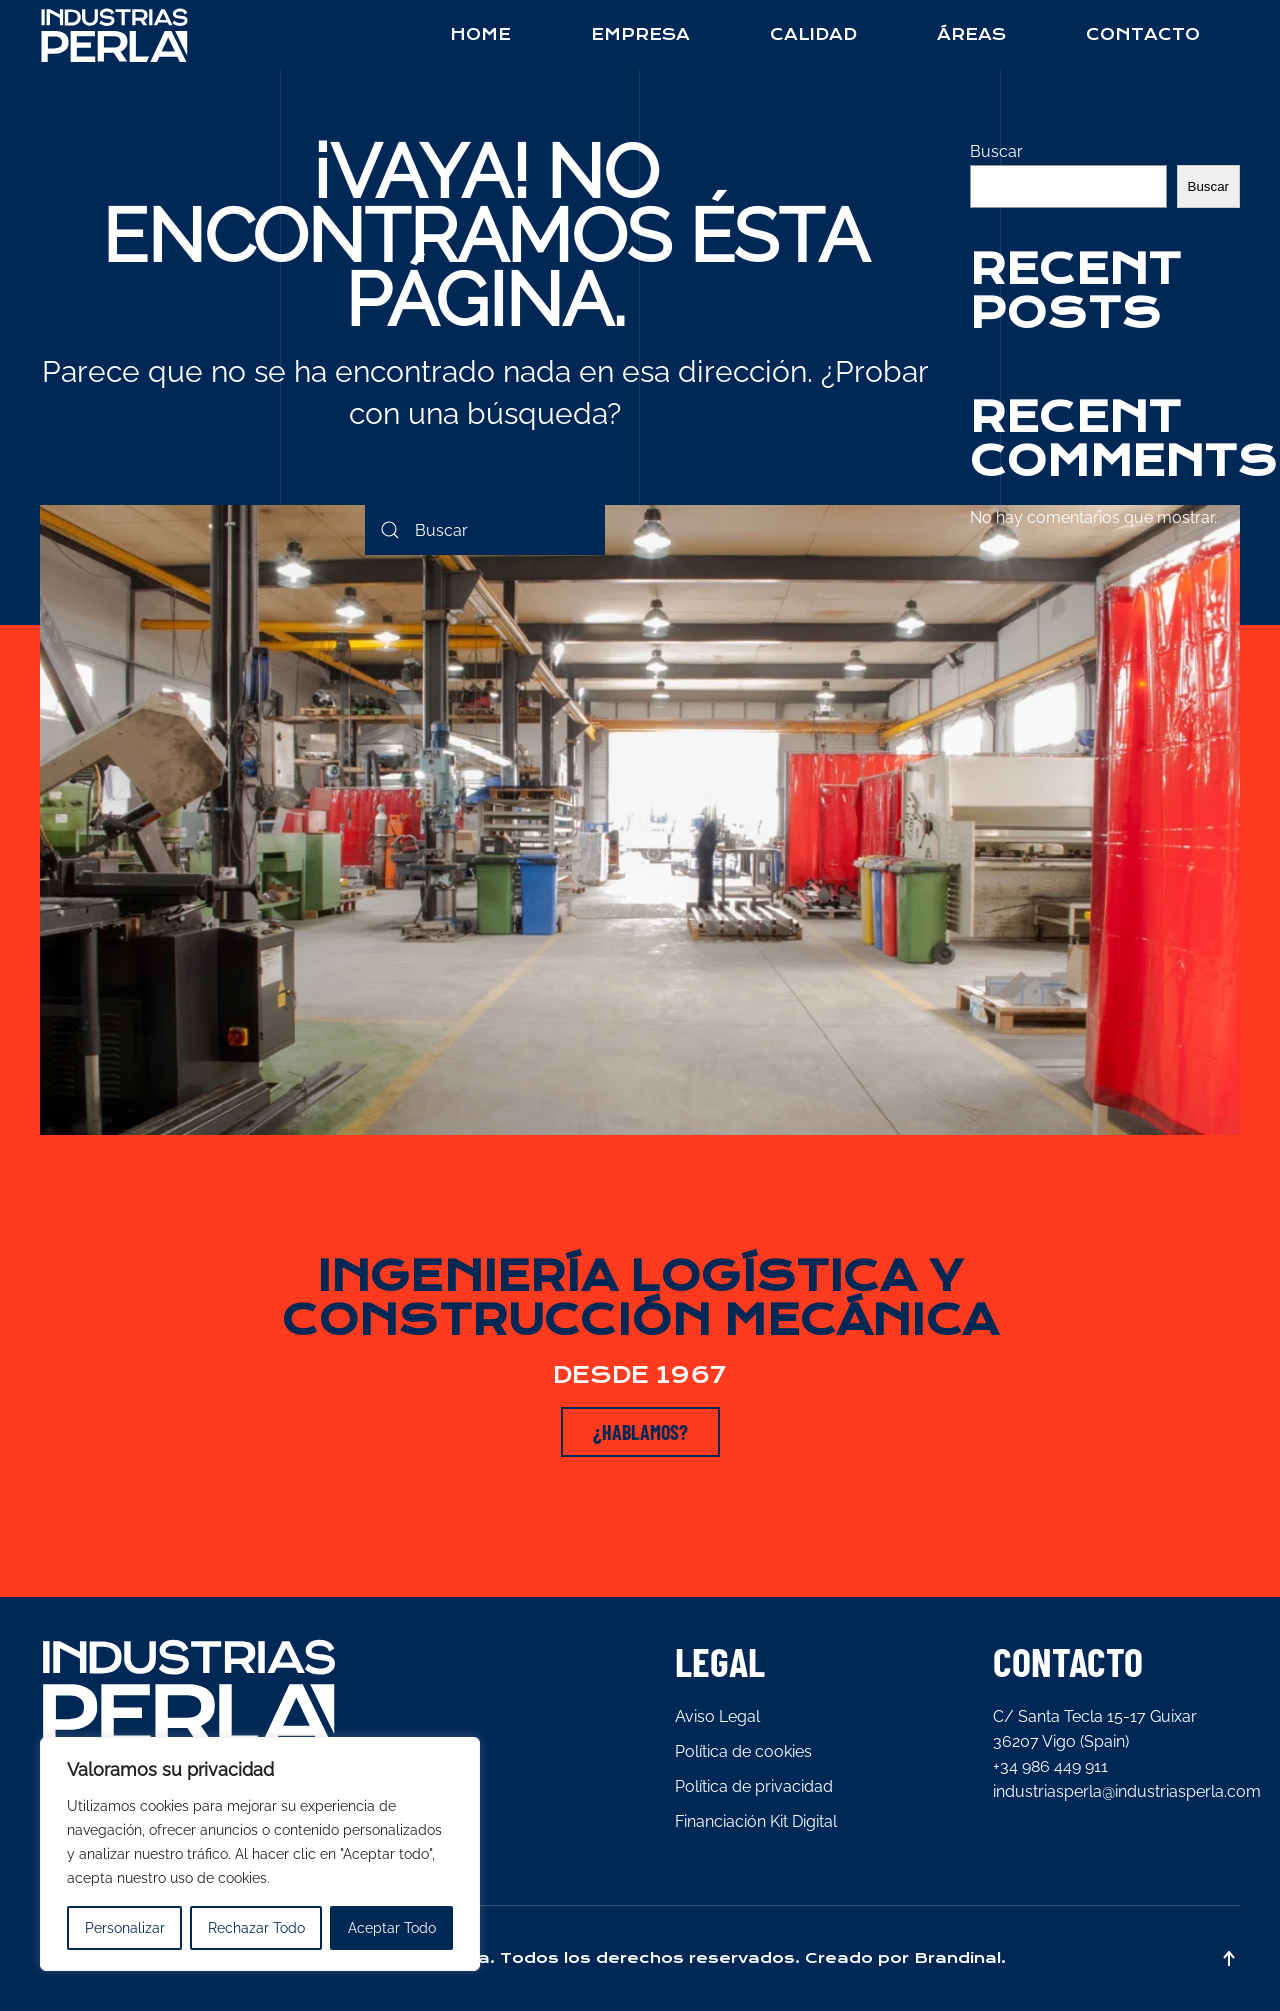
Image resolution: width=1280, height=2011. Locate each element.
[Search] (485, 530)
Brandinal (957, 1958)
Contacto (1143, 34)
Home (480, 34)
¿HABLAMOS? (640, 1432)
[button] (1229, 1958)
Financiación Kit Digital (756, 1821)
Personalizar (125, 1928)
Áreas (971, 34)
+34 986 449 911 (1050, 1766)
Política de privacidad (754, 1786)
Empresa (640, 34)
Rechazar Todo (256, 1928)
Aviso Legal (717, 1716)
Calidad (813, 34)
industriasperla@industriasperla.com (1127, 1791)
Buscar (996, 151)
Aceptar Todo (392, 1928)
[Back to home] (115, 35)
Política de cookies (743, 1751)
